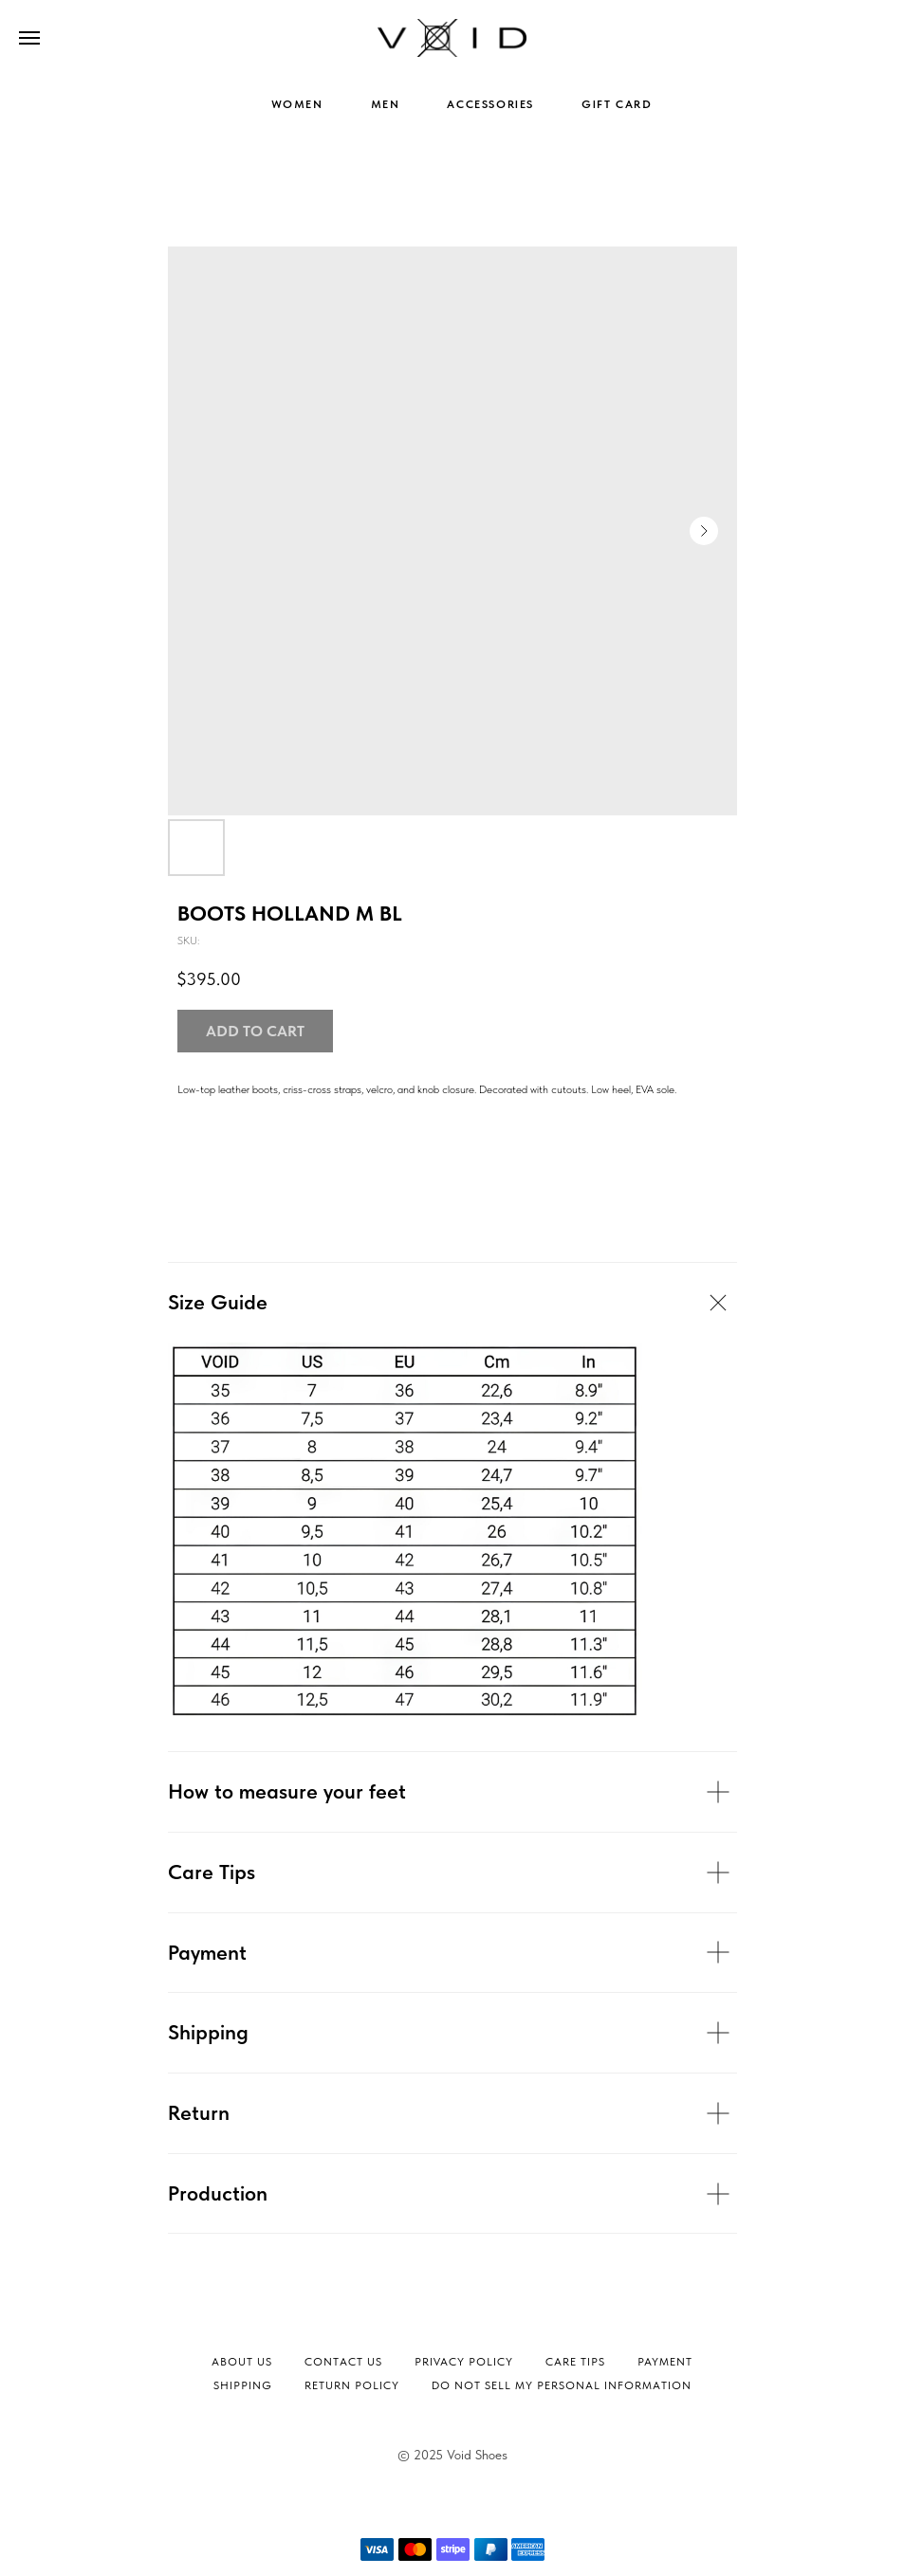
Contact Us (343, 2361)
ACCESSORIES (490, 104)
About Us (242, 2361)
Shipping (242, 2385)
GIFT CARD (616, 104)
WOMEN (297, 104)
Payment (664, 2361)
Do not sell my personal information (562, 2385)
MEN (385, 104)
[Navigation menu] (29, 38)
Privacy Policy (464, 2361)
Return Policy (351, 2385)
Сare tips (575, 2361)
